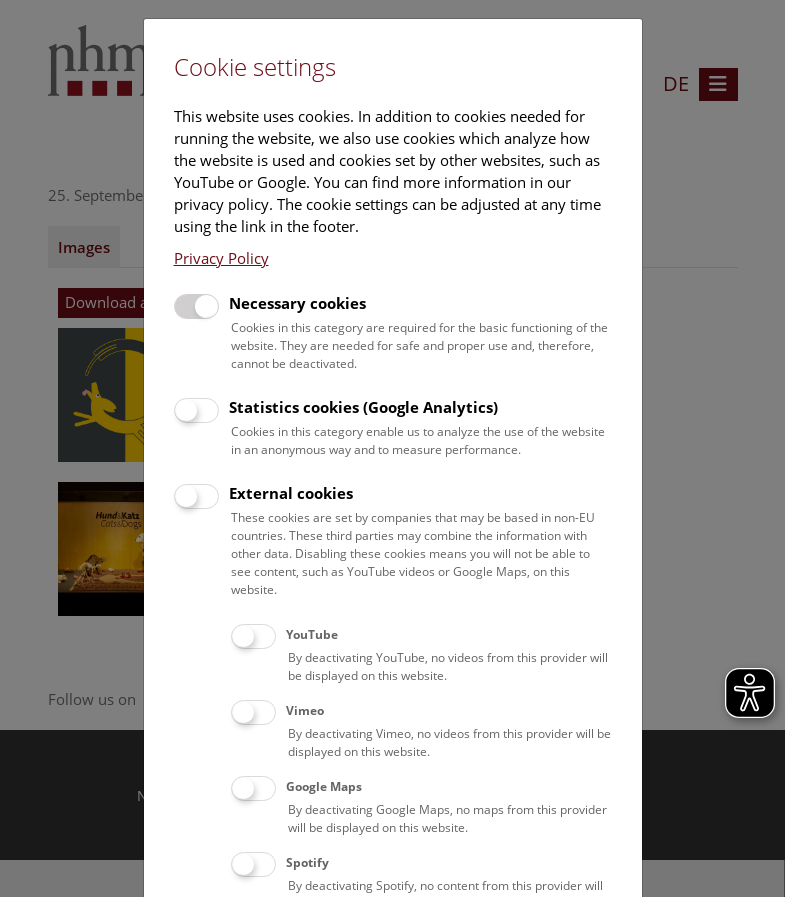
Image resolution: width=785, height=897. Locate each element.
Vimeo (305, 710)
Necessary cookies (297, 303)
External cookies (291, 493)
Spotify (307, 862)
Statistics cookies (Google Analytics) (363, 407)
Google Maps (324, 786)
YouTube (312, 634)
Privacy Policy (221, 258)
